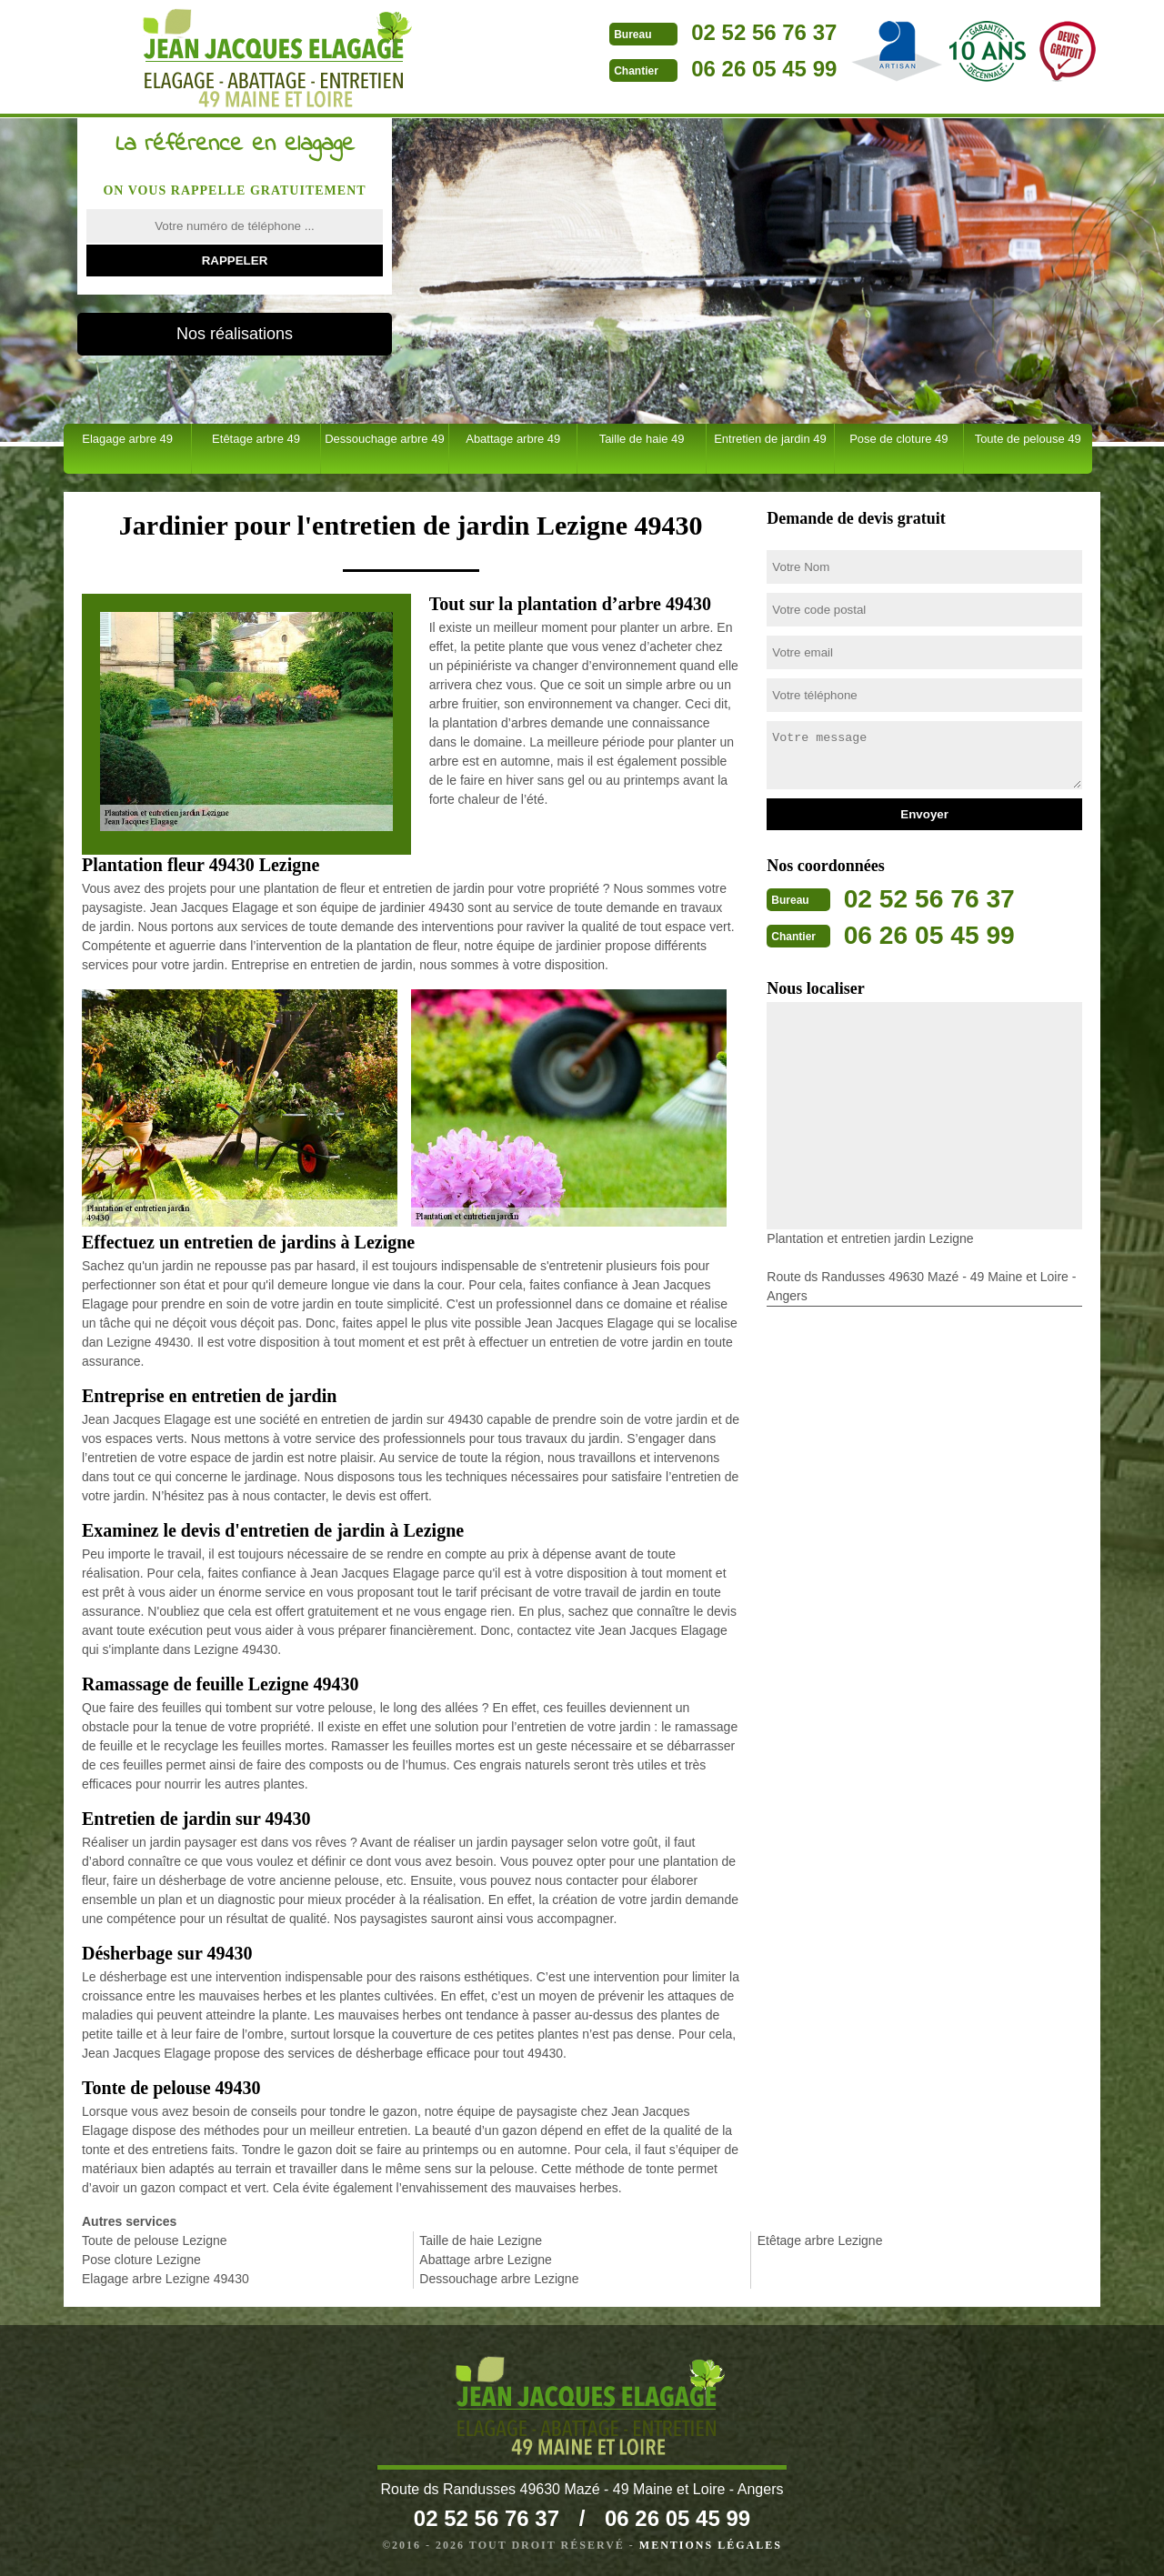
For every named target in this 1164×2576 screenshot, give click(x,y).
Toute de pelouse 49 (1028, 439)
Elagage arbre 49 (127, 439)
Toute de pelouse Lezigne (154, 2240)
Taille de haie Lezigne (480, 2240)
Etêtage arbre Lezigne (820, 2240)
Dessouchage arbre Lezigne (498, 2278)
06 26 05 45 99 (683, 68)
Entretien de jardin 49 (770, 439)
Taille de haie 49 (642, 439)
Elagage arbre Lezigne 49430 (165, 2278)
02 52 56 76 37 (683, 32)
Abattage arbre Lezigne (485, 2259)
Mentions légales (710, 2545)
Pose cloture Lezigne (141, 2259)
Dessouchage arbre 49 (385, 439)
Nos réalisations (234, 334)
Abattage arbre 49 (513, 439)
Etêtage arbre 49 (256, 439)
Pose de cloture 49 (898, 439)
